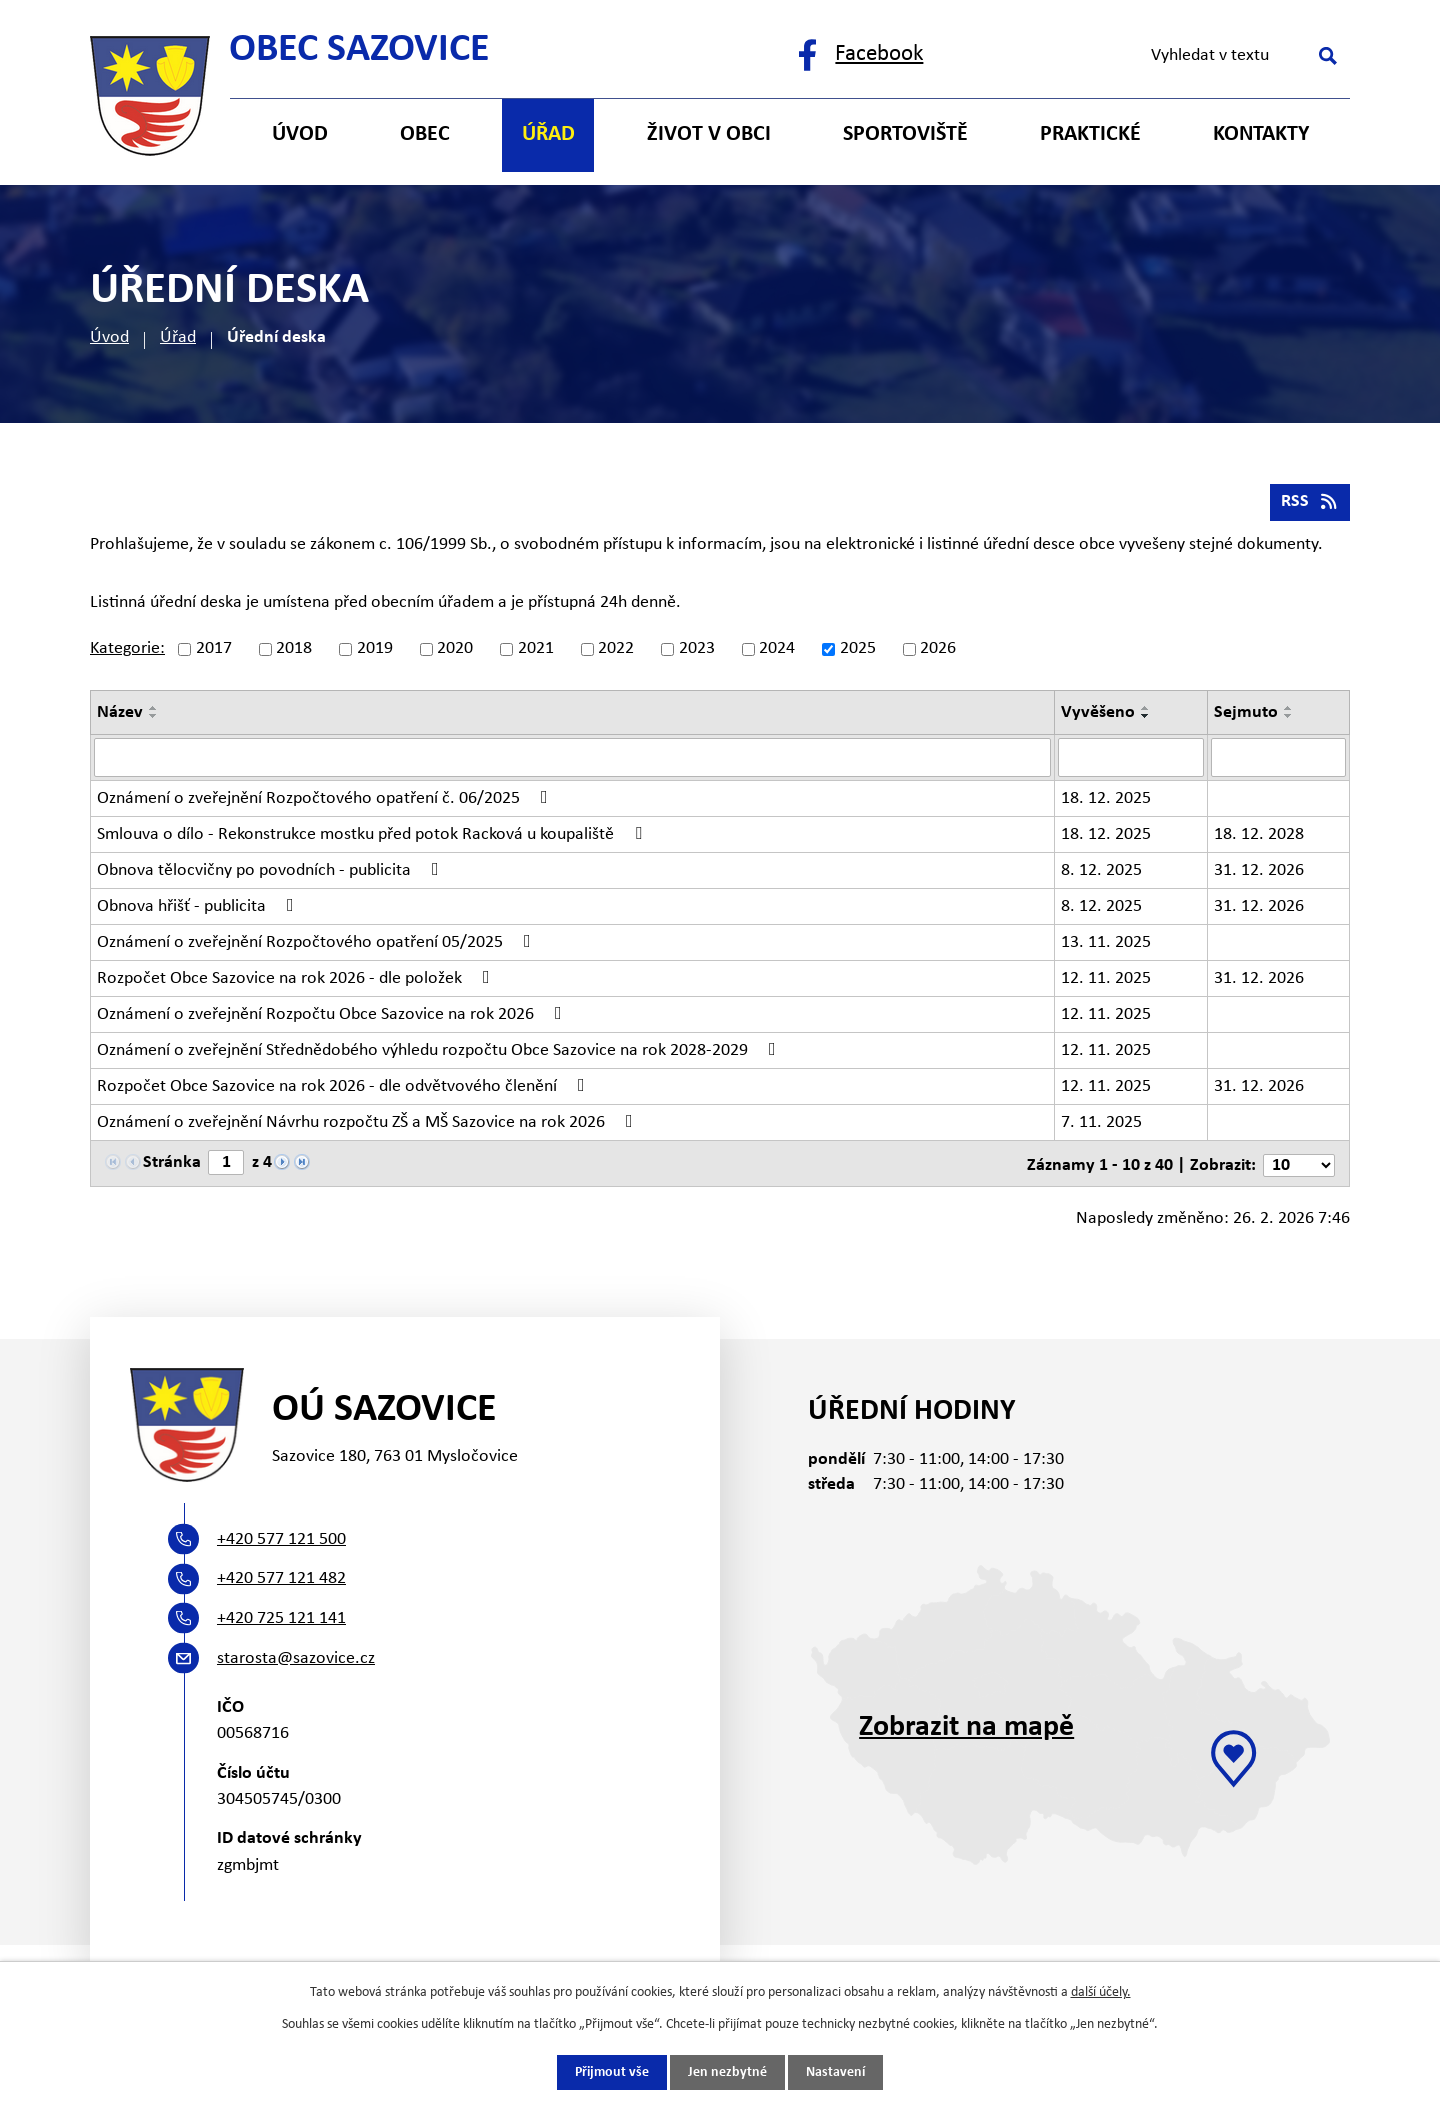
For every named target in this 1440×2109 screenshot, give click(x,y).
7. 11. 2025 (1101, 1124)
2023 (697, 652)
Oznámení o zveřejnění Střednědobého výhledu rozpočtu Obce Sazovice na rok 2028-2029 (440, 1052)
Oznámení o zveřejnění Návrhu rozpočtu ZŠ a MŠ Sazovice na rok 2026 (369, 1124)
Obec (425, 134)
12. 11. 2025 (1106, 980)
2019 (375, 652)
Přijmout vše (612, 2072)
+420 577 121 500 (281, 1539)
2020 (455, 652)
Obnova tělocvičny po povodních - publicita (272, 872)
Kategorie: (127, 652)
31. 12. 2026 (1259, 872)
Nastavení (835, 2072)
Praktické (1090, 134)
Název (120, 715)
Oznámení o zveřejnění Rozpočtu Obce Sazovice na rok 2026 (333, 1016)
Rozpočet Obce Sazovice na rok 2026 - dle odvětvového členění (345, 1088)
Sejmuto (1246, 715)
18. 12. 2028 (1259, 836)
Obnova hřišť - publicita (199, 908)
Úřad (178, 337)
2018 (294, 652)
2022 (616, 652)
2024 (777, 652)
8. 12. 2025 (1101, 872)
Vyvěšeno (1098, 715)
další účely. (1101, 1991)
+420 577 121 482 (281, 1579)
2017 (214, 652)
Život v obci (709, 134)
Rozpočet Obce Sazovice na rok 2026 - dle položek (297, 980)
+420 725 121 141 (281, 1618)
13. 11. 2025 (1106, 944)
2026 (938, 652)
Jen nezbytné (727, 2072)
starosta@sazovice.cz (296, 1658)
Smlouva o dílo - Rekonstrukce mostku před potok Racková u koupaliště (373, 836)
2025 (858, 652)
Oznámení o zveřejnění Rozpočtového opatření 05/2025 (318, 944)
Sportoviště (905, 134)
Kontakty (1261, 134)
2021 (536, 652)
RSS (1310, 505)
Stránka (172, 1164)
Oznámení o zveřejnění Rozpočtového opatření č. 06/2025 (326, 800)
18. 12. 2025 (1106, 800)
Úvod (109, 337)
